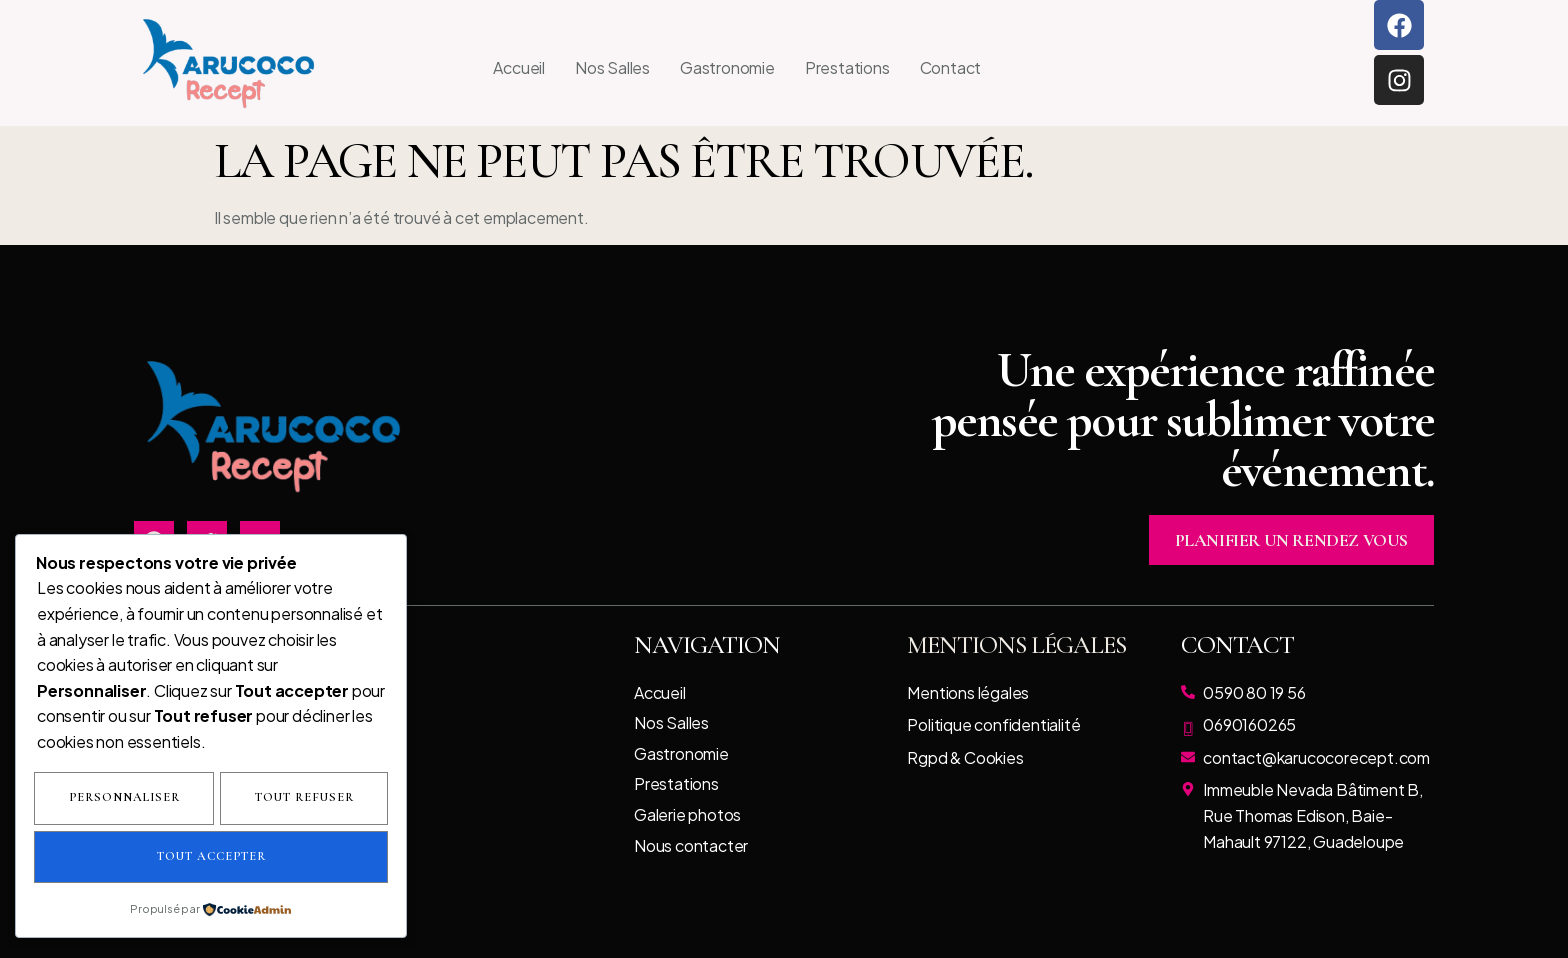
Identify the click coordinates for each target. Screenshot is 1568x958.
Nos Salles (612, 67)
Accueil (519, 67)
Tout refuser (118, 857)
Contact (951, 67)
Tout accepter (298, 857)
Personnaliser (211, 799)
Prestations (847, 67)
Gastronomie (727, 67)
